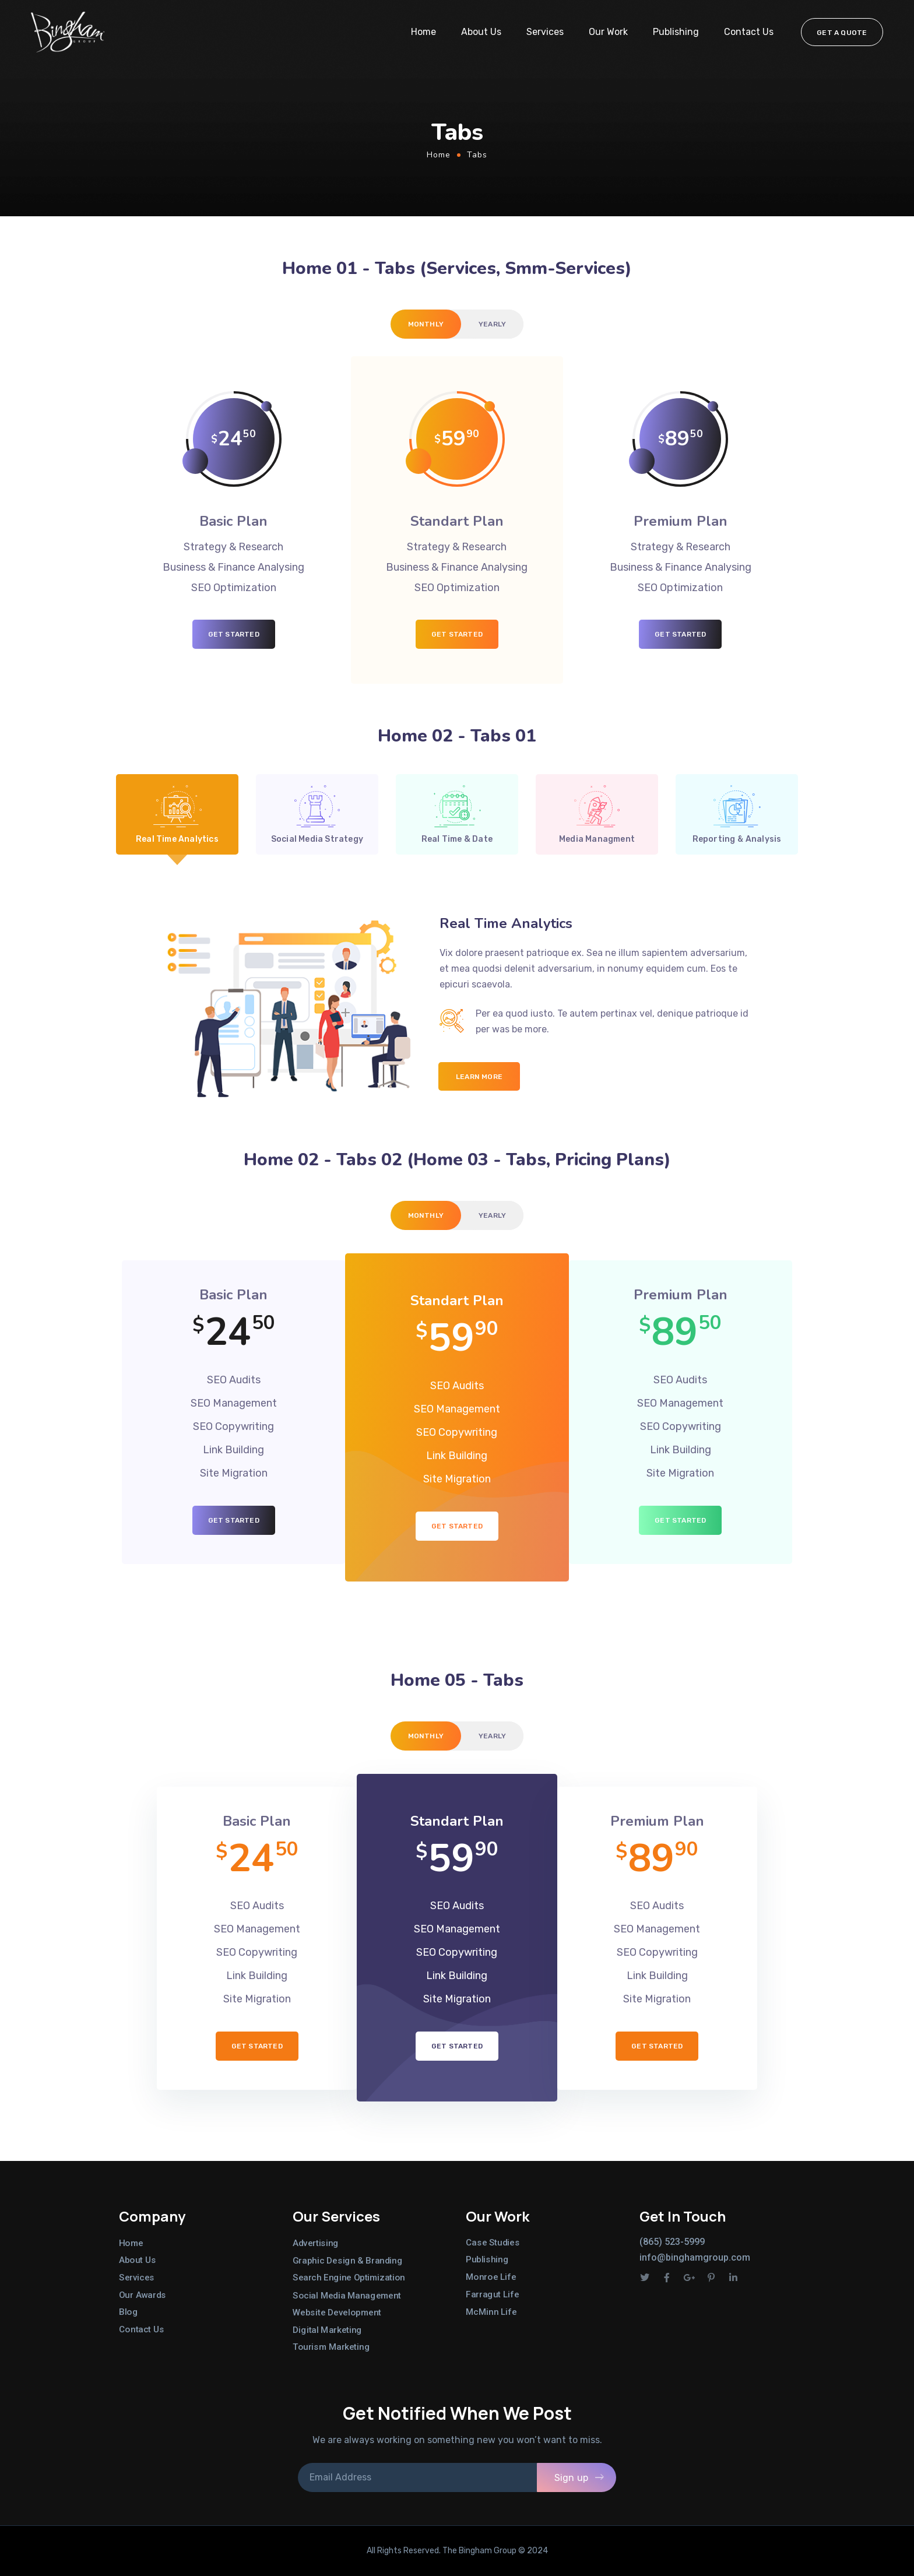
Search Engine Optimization (349, 2278)
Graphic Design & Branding (347, 2260)
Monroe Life (491, 2277)
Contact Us (749, 31)
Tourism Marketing (331, 2347)
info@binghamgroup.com (694, 2257)
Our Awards (142, 2294)
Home (423, 31)
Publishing (676, 31)
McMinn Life (491, 2311)
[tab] (426, 324)
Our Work (608, 31)
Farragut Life (492, 2294)
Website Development (337, 2312)
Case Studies (492, 2242)
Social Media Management (347, 2295)
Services (545, 31)
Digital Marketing (327, 2329)
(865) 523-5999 (672, 2241)
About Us (481, 31)
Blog (128, 2312)
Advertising (316, 2243)
